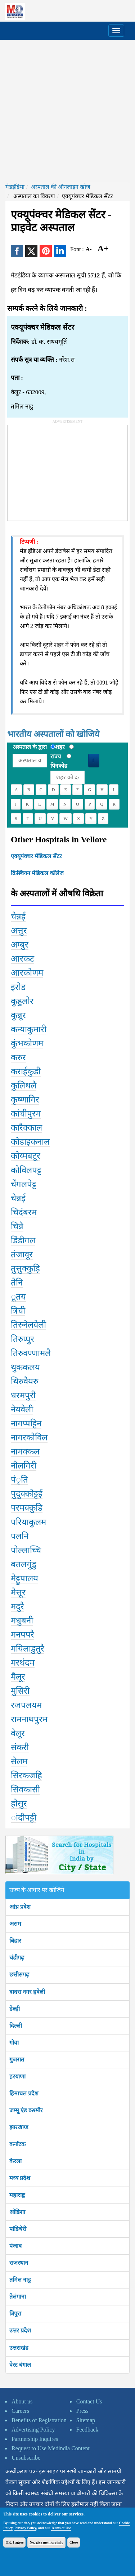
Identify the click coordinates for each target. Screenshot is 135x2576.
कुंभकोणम (27, 1043)
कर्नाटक (17, 2144)
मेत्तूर (18, 1592)
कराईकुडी (26, 1071)
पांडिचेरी (17, 2229)
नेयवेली (22, 1409)
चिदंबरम (24, 1212)
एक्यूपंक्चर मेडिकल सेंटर (36, 856)
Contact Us (89, 2401)
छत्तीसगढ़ (19, 1974)
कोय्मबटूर (25, 1155)
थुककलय (25, 1367)
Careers (20, 2411)
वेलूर (18, 1733)
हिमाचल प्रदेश (24, 2093)
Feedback (87, 2429)
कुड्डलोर (22, 1001)
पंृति (19, 1479)
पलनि (19, 1536)
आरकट (22, 958)
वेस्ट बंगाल (20, 2365)
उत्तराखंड (18, 2348)
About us (22, 2401)
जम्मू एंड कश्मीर (26, 2110)
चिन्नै (17, 1226)
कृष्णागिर (25, 1099)
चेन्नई (18, 916)
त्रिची (18, 1310)
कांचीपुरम (26, 1113)
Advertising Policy (33, 2429)
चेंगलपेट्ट (23, 1184)
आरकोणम (27, 972)
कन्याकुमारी (28, 1029)
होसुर (19, 1803)
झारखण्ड (18, 2127)
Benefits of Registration (39, 2420)
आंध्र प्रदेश (20, 1907)
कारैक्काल (26, 1127)
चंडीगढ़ (16, 1958)
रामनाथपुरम (29, 1719)
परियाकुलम (28, 1522)
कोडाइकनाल (30, 1141)
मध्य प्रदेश (19, 2178)
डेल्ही (14, 2009)
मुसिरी (20, 1690)
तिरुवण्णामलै (31, 1353)
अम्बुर (19, 944)
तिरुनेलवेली (28, 1324)
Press (82, 2411)
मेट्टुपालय (24, 1578)
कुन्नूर (18, 1015)
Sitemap (85, 2420)
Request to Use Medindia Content (51, 2448)
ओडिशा (17, 2212)
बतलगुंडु (23, 1564)
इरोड (18, 987)
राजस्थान (18, 2263)
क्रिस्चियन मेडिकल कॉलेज (37, 873)
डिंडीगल (23, 1240)
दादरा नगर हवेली (27, 1992)
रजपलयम (26, 1705)
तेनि (17, 1282)
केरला (15, 2161)
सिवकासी (25, 1789)
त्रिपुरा (15, 2313)
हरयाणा (17, 2076)
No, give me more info (46, 2542)
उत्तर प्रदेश (20, 2330)
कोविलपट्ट (26, 1170)
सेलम (19, 1761)
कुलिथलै (23, 1085)
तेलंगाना (17, 2297)
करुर (18, 1057)
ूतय (18, 1296)
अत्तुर (19, 930)
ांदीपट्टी (23, 1817)
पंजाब (15, 2246)
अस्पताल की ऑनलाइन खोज (60, 187)
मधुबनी (22, 1620)
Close (73, 2542)
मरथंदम (23, 1662)
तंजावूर (22, 1254)
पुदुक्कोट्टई (26, 1493)
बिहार (15, 1941)
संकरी (20, 1747)
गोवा (14, 2043)
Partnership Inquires (35, 2439)
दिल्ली (15, 2026)
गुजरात (16, 2059)
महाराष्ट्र (17, 2195)
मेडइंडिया (14, 187)
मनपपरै (22, 1634)
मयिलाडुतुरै (27, 1648)
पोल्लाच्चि (26, 1550)
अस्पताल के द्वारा (30, 747)
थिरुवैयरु (24, 1381)
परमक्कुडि (26, 1507)
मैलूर (18, 1676)
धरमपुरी (23, 1395)
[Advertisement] (67, 111)
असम (15, 1924)
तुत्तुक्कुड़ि (25, 1268)
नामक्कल (25, 1451)
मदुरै (17, 1606)
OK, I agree (14, 2542)
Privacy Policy (25, 2528)
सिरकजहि (26, 1775)
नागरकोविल (29, 1437)
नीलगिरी (23, 1465)
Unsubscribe (26, 2458)
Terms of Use (61, 2528)
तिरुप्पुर (22, 1339)
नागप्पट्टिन (26, 1423)
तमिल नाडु (20, 2280)
